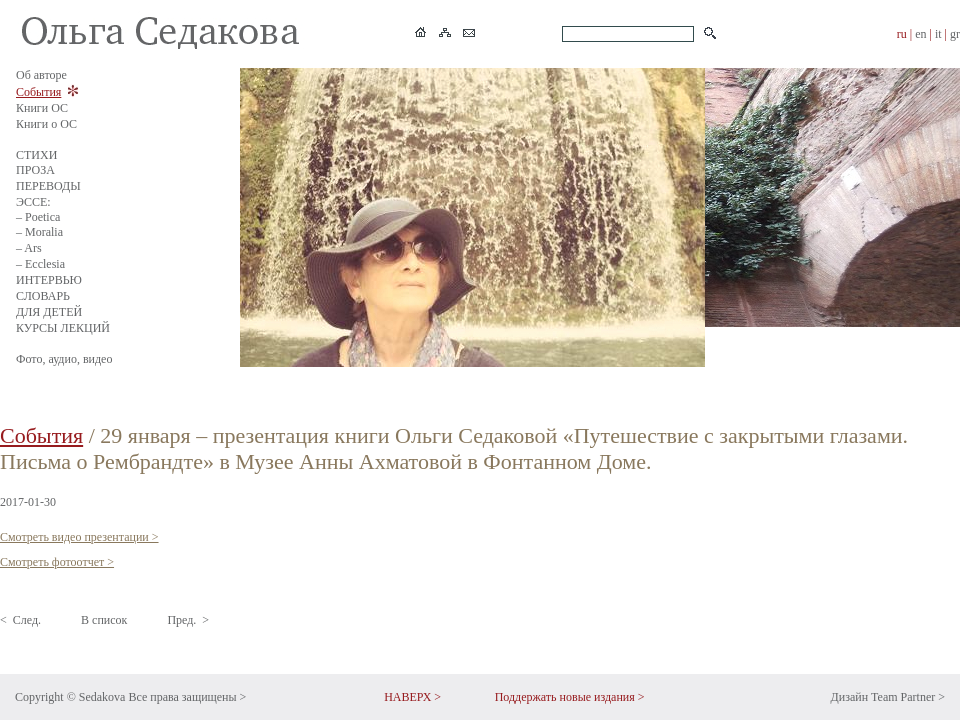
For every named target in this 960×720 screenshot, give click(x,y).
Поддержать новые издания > (570, 697)
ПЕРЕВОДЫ (48, 186)
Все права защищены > (187, 697)
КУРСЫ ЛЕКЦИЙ (63, 328)
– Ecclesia (40, 264)
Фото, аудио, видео (64, 359)
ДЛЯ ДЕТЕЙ (49, 312)
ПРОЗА (35, 170)
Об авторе (41, 75)
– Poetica (38, 217)
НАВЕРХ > (412, 697)
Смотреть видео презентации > (79, 537)
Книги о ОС (46, 124)
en (920, 34)
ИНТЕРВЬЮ (49, 280)
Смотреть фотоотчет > (57, 562)
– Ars (29, 248)
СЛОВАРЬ (43, 296)
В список (104, 620)
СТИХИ (36, 155)
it (938, 34)
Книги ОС (42, 108)
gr (955, 34)
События (38, 92)
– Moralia (39, 232)
